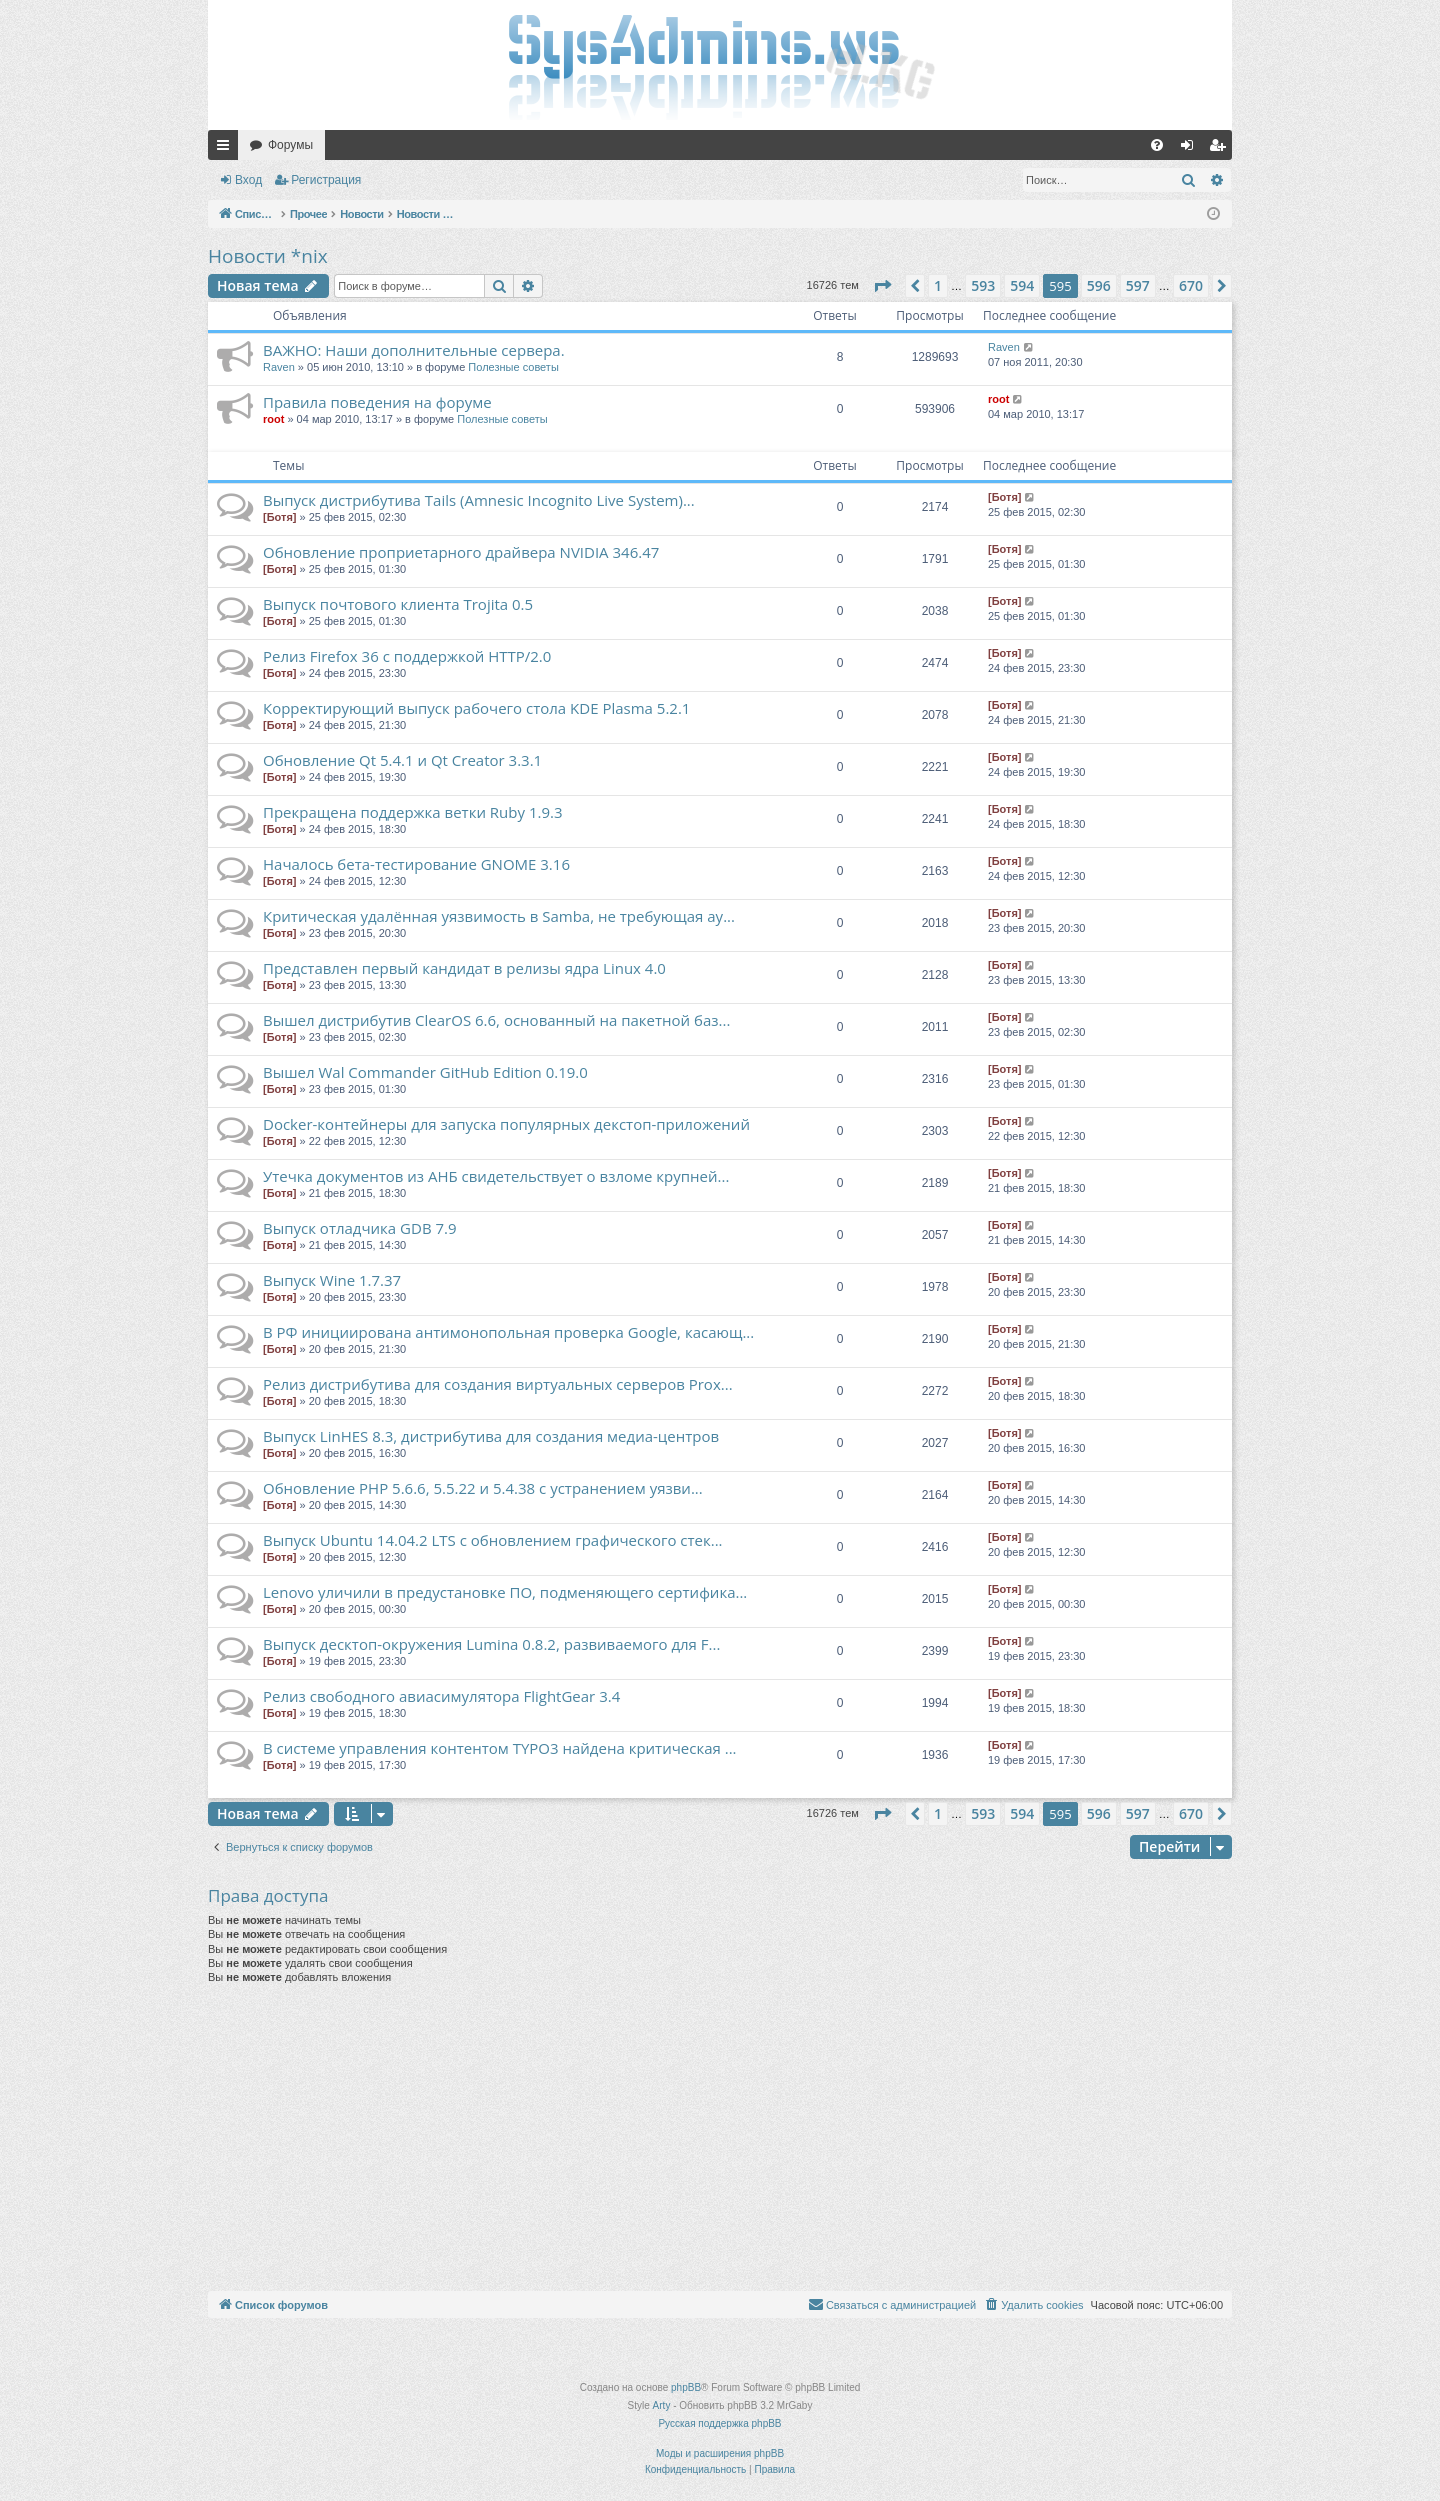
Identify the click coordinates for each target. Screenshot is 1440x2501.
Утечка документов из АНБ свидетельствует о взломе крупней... (496, 1176)
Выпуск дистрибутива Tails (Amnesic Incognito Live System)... (479, 500)
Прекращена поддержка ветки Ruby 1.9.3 (413, 812)
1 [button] (938, 285)
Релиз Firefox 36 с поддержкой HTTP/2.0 (407, 656)
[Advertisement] (720, 2141)
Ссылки (227, 149)
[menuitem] (1157, 145)
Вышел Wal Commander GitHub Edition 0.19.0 (425, 1072)
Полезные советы (513, 367)
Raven (279, 367)
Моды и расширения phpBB (720, 2453)
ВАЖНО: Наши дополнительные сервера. (414, 350)
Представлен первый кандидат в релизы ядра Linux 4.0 (464, 968)
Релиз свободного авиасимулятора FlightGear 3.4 (441, 1696)
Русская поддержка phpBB (719, 2423)
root (273, 419)
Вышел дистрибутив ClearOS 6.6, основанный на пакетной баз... (496, 1020)
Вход (248, 180)
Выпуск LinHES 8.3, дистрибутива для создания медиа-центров (491, 1436)
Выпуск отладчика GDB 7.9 (360, 1228)
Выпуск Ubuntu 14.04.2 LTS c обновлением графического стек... (493, 1540)
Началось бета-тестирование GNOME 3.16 (416, 864)
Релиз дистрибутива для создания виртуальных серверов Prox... (498, 1384)
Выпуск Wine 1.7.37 (332, 1280)
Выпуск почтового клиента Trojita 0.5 (398, 604)
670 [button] (1191, 285)
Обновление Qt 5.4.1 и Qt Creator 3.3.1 (402, 760)
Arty (662, 2405)
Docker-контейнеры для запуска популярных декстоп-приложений (506, 1124)
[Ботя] (279, 517)
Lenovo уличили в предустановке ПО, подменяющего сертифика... (505, 1592)
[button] (882, 286)
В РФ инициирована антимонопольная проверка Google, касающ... (508, 1332)
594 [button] (1022, 285)
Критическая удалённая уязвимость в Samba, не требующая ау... (499, 916)
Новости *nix (268, 256)
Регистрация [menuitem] (1221, 149)
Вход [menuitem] (1191, 149)
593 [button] (983, 285)
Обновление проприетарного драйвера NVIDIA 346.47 (461, 552)
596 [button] (1099, 285)
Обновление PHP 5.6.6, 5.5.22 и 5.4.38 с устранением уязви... (483, 1488)
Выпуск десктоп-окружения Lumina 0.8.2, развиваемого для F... (491, 1644)
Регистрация (326, 180)
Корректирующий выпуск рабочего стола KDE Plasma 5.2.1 (476, 708)
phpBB (686, 2387)
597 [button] (1138, 285)
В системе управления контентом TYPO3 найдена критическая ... (500, 1748)
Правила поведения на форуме (377, 402)
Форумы (290, 145)
